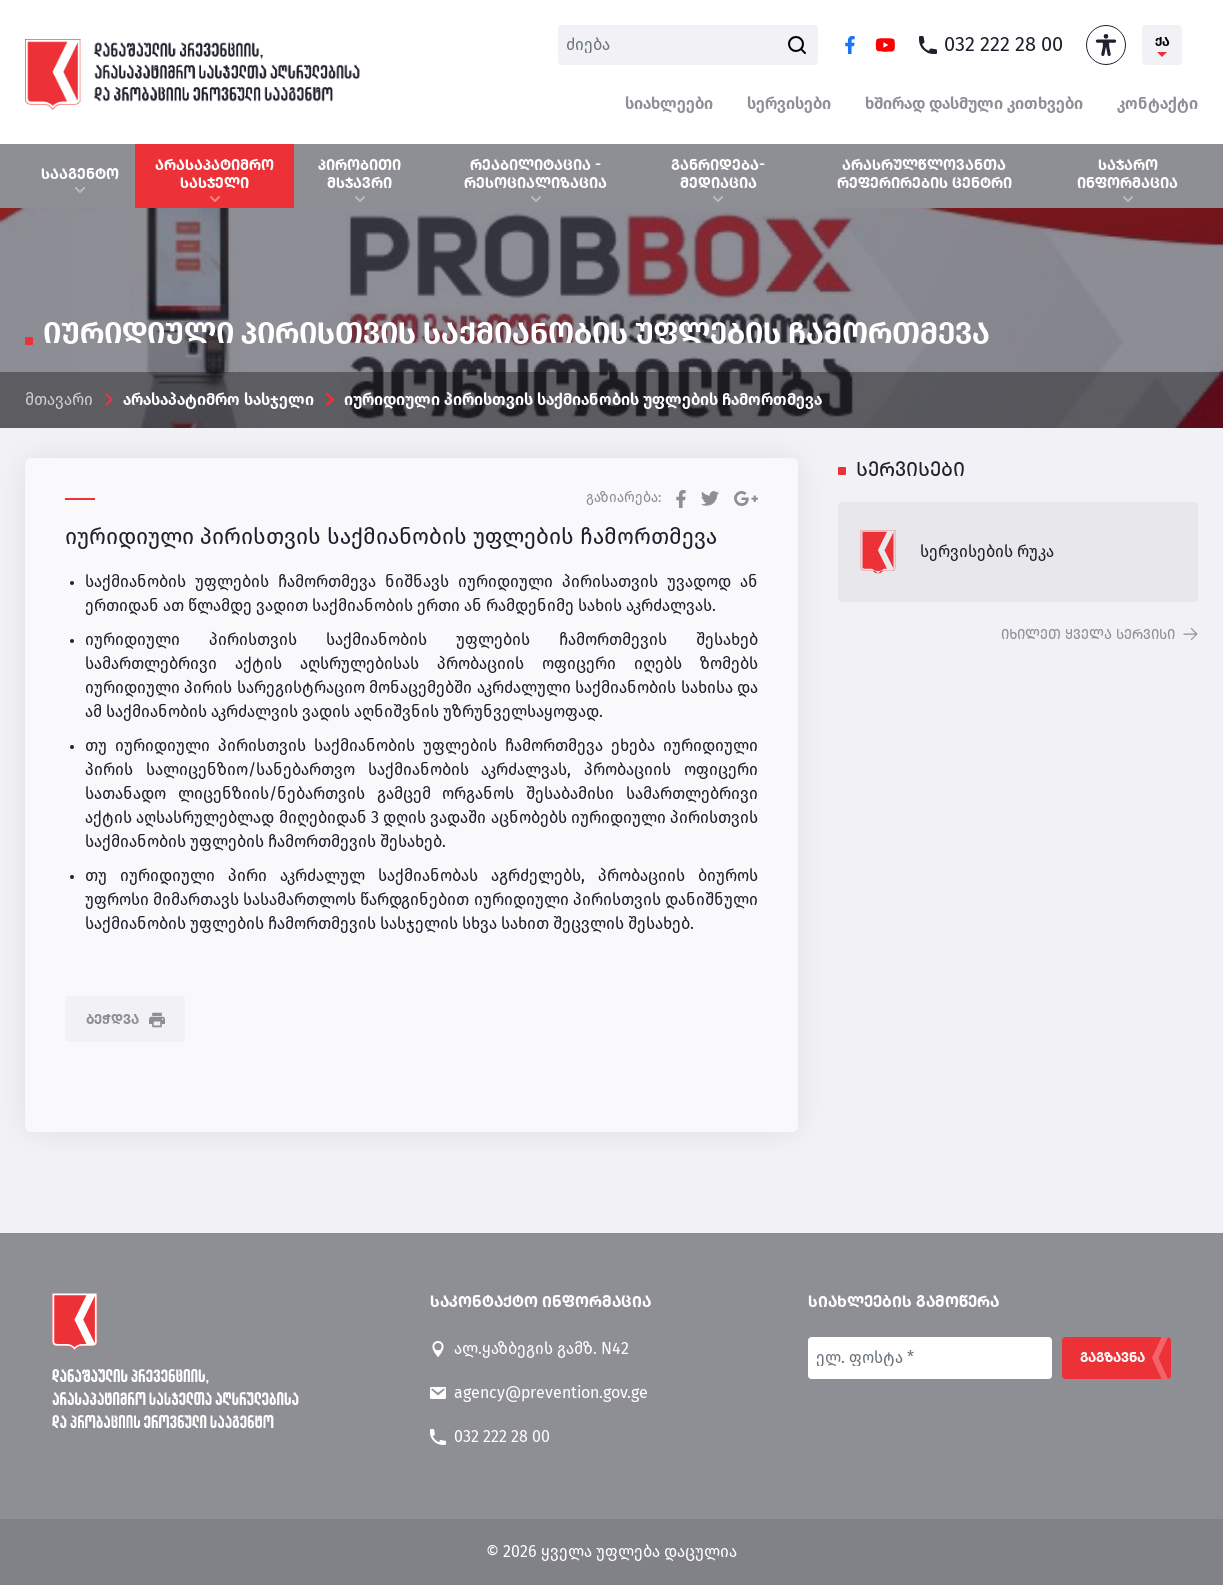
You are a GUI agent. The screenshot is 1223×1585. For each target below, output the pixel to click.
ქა (1162, 42)
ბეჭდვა (125, 1020)
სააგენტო (80, 174)
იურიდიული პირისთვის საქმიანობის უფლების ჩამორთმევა (583, 400)
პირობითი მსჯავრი (359, 174)
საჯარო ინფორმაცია (1127, 174)
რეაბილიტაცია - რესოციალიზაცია (535, 174)
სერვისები (789, 104)
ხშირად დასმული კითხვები (974, 104)
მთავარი (59, 400)
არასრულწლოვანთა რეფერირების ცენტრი (924, 174)
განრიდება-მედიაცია (718, 174)
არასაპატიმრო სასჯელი (214, 174)
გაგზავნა (1112, 1358)
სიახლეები (669, 104)
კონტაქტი (1157, 104)
